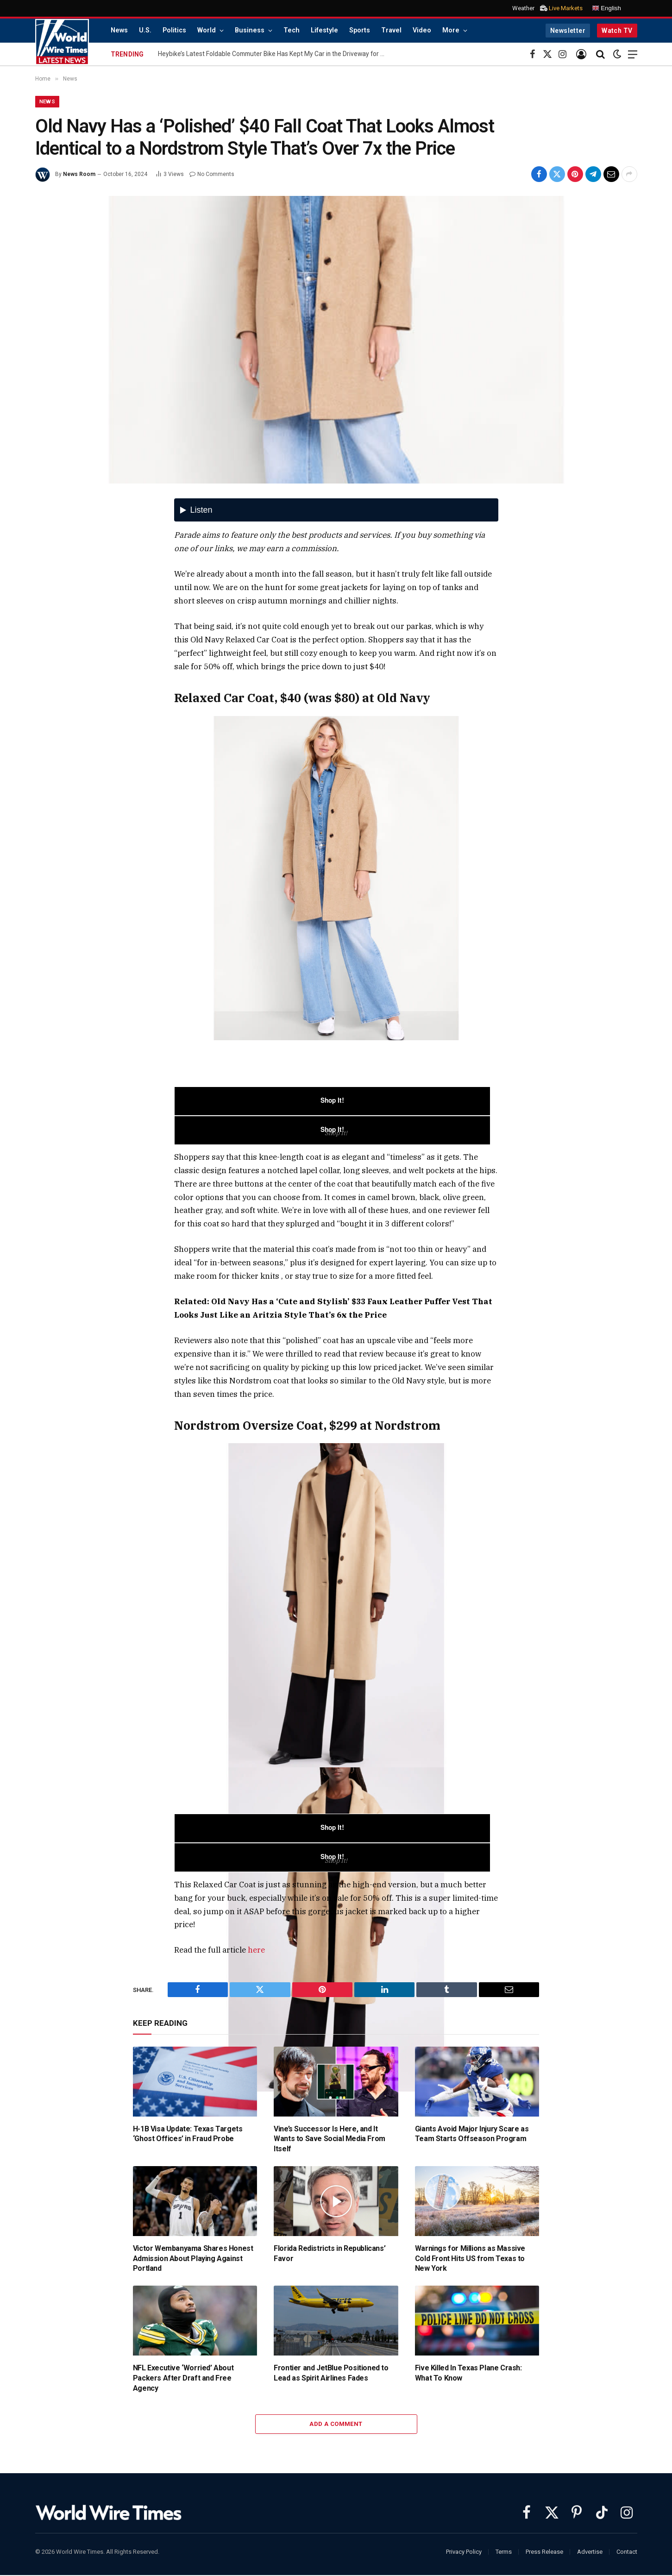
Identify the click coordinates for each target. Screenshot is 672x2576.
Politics (174, 30)
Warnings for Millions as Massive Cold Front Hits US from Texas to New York (470, 2259)
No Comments (211, 175)
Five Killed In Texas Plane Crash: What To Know (468, 2373)
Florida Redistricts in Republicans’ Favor (329, 2254)
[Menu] (632, 54)
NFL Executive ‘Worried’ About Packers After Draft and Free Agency (183, 2379)
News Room (79, 175)
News (119, 30)
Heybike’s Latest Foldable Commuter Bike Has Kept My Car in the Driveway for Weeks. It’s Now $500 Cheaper (273, 53)
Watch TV (617, 30)
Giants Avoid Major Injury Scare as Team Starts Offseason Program (471, 2134)
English (606, 8)
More (450, 30)
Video (422, 30)
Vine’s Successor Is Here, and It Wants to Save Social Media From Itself (329, 2140)
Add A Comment (335, 2424)
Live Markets (566, 8)
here (256, 1951)
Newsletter (567, 30)
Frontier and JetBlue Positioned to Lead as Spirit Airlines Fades (331, 2373)
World (206, 30)
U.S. (145, 30)
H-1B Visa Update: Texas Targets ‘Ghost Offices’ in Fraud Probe (188, 2134)
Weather (523, 8)
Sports (359, 30)
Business (249, 30)
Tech (291, 30)
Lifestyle (324, 30)
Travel (391, 30)
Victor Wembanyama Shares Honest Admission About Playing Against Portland (193, 2259)
